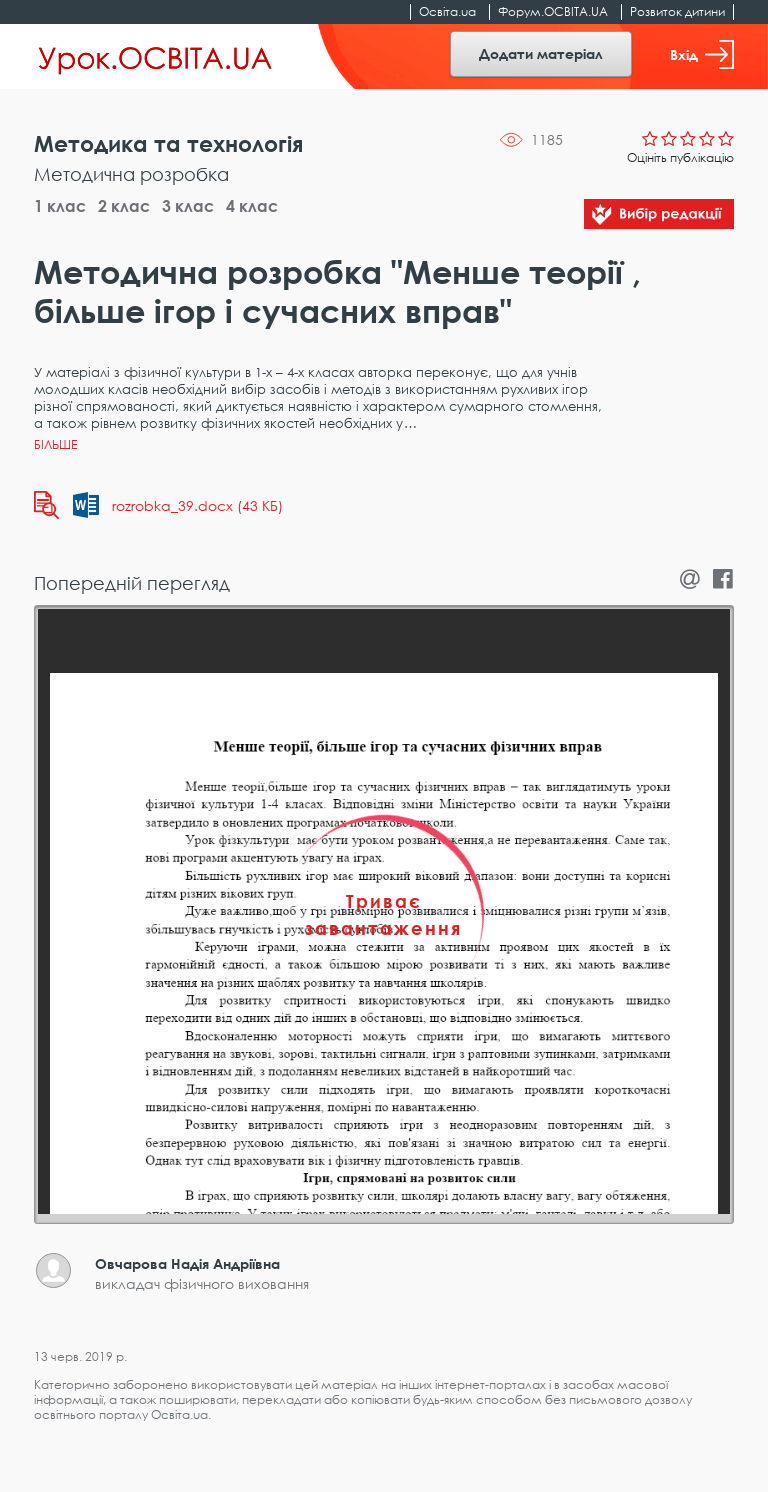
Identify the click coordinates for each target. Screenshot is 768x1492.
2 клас (124, 206)
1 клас (60, 206)
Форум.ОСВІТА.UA (553, 11)
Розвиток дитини (677, 11)
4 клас (252, 206)
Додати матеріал (541, 53)
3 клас (188, 206)
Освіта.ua (447, 11)
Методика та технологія (168, 143)
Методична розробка (131, 174)
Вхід (702, 54)
